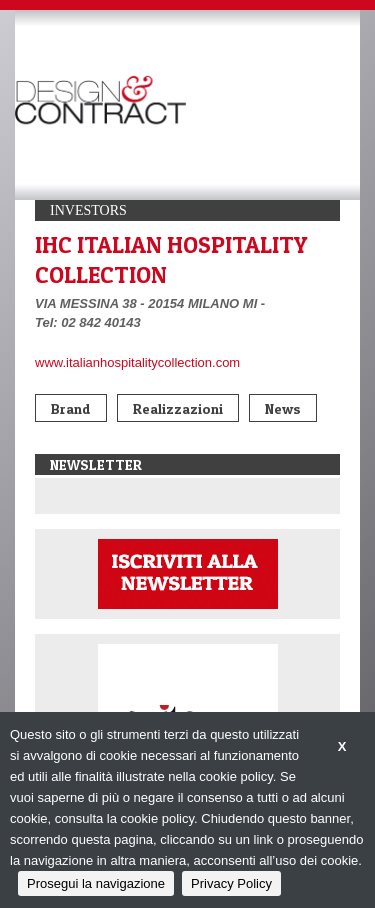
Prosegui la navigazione (96, 883)
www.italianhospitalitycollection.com (137, 362)
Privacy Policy (231, 883)
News (283, 408)
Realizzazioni (178, 408)
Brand (71, 408)
